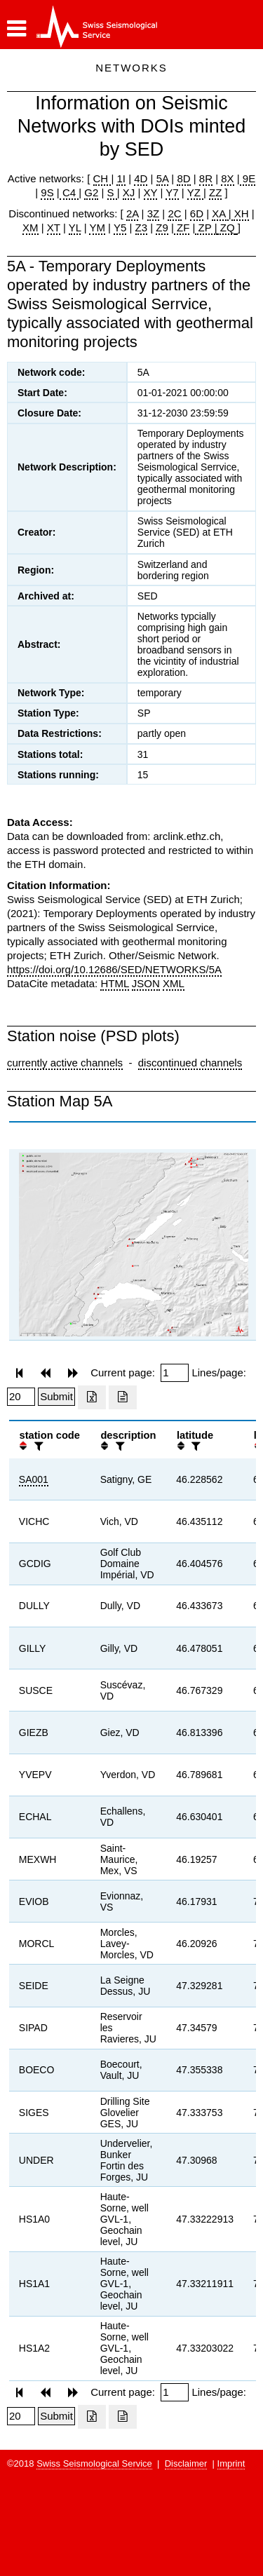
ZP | (206, 227)
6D (196, 213)
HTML (114, 983)
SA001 (33, 1479)
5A (162, 178)
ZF (182, 227)
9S (47, 192)
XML (173, 983)
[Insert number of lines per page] (21, 1397)
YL (75, 227)
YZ (195, 192)
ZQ (226, 227)
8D (183, 178)
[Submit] (56, 1397)
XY (151, 192)
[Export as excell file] (92, 1397)
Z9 (162, 227)
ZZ (215, 192)
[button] (16, 28)
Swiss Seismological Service (94, 2463)
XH (240, 213)
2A (132, 213)
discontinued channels (190, 1063)
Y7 (172, 192)
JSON (146, 983)
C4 (69, 192)
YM (97, 227)
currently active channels (65, 1063)
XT (53, 227)
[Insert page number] (175, 1373)
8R (206, 178)
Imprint (231, 2463)
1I (121, 178)
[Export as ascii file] (123, 1397)
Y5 (120, 227)
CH (102, 178)
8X (227, 178)
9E (248, 178)
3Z (153, 213)
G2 (91, 192)
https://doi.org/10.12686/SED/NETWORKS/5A (114, 969)
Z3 (141, 227)
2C (174, 213)
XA (220, 213)
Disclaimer (186, 2463)
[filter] (37, 1446)
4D (140, 178)
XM (30, 227)
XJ (129, 192)
